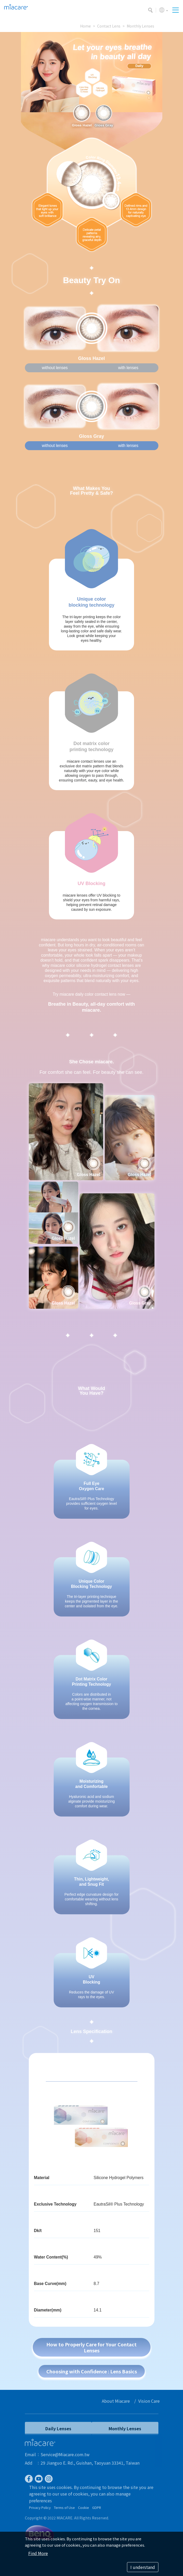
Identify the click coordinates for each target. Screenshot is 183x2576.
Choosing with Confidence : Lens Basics (91, 2371)
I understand (142, 2567)
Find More (38, 2553)
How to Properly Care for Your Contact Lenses (91, 2347)
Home (85, 26)
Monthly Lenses (140, 26)
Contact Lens (108, 26)
